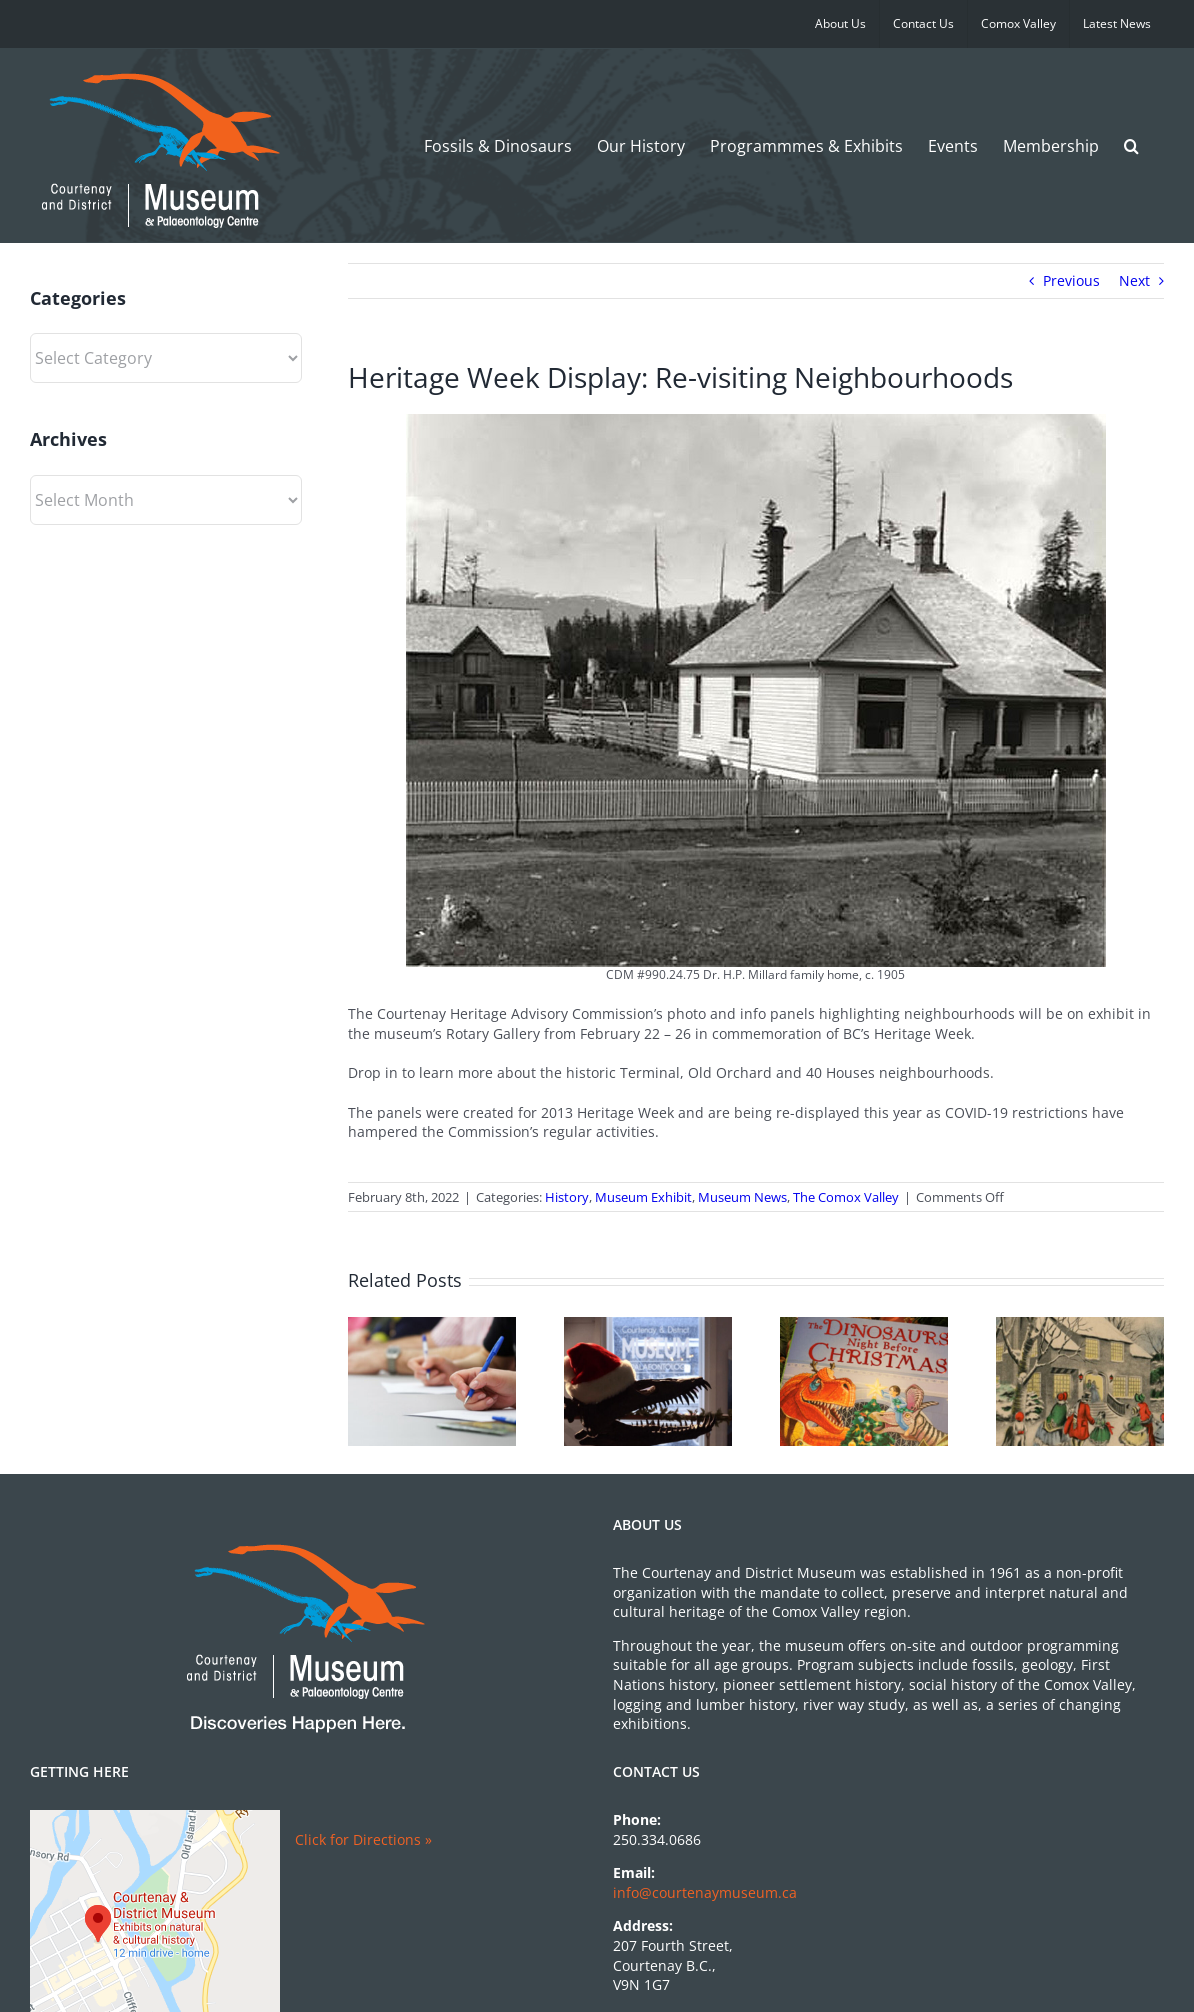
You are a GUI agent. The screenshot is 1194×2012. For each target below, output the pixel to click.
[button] (1131, 145)
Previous (1071, 280)
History (567, 1197)
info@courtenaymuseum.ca (705, 1892)
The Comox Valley (846, 1197)
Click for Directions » (363, 1839)
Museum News (742, 1197)
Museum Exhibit (643, 1197)
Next (1134, 280)
